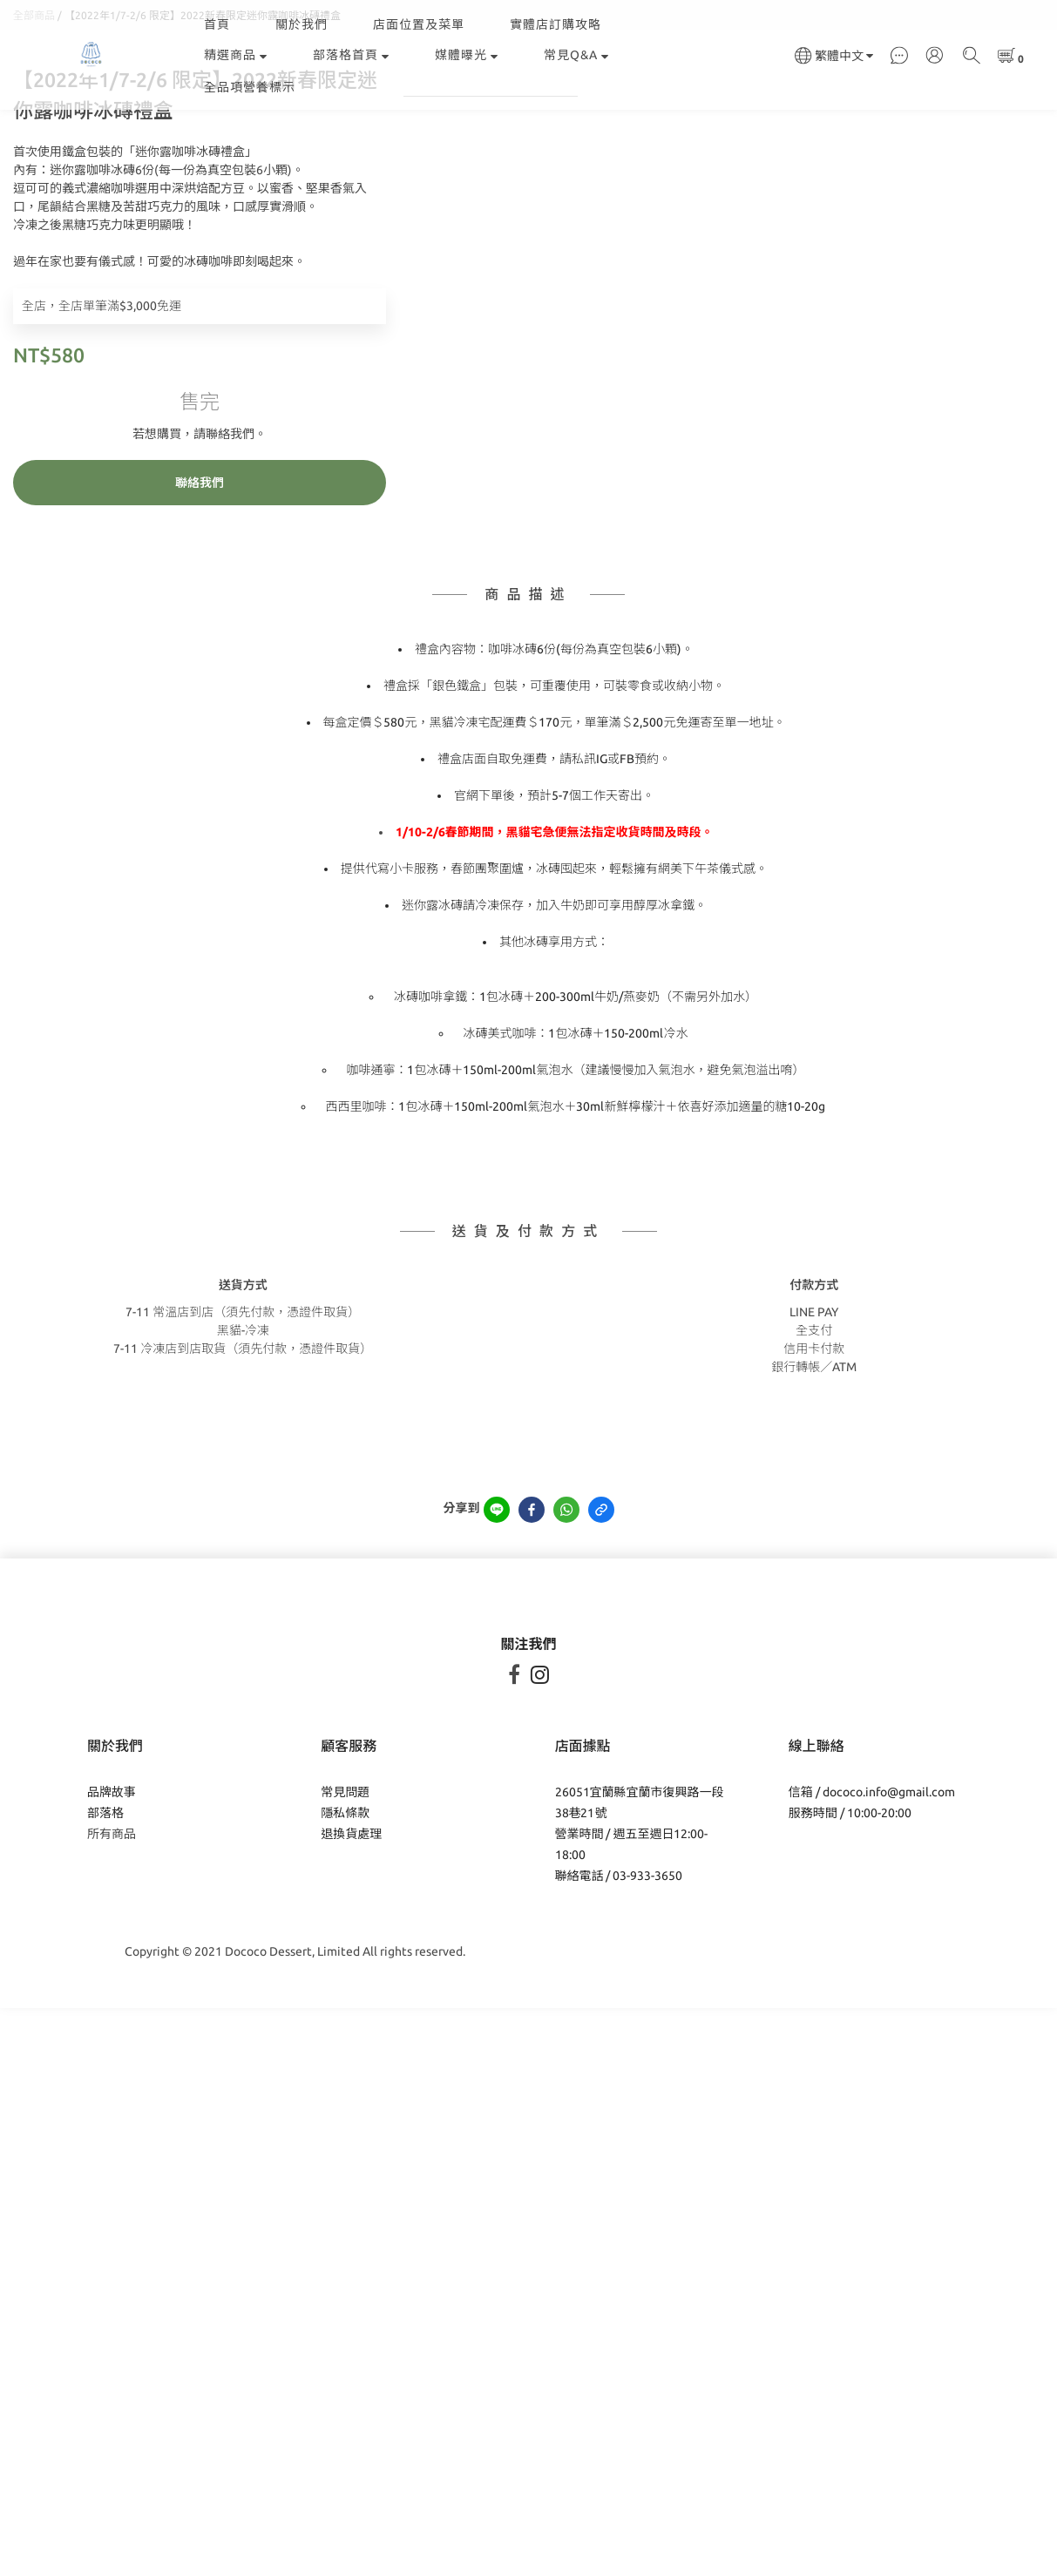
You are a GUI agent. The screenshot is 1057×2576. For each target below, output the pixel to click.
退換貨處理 (351, 1944)
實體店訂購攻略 (555, 24)
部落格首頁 (351, 55)
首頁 (217, 24)
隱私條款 (345, 1923)
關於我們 (301, 24)
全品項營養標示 (249, 87)
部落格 (105, 1923)
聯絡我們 (199, 592)
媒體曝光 (466, 55)
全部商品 (34, 125)
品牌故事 (111, 1902)
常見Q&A (576, 55)
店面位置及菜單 (418, 24)
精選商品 (236, 55)
